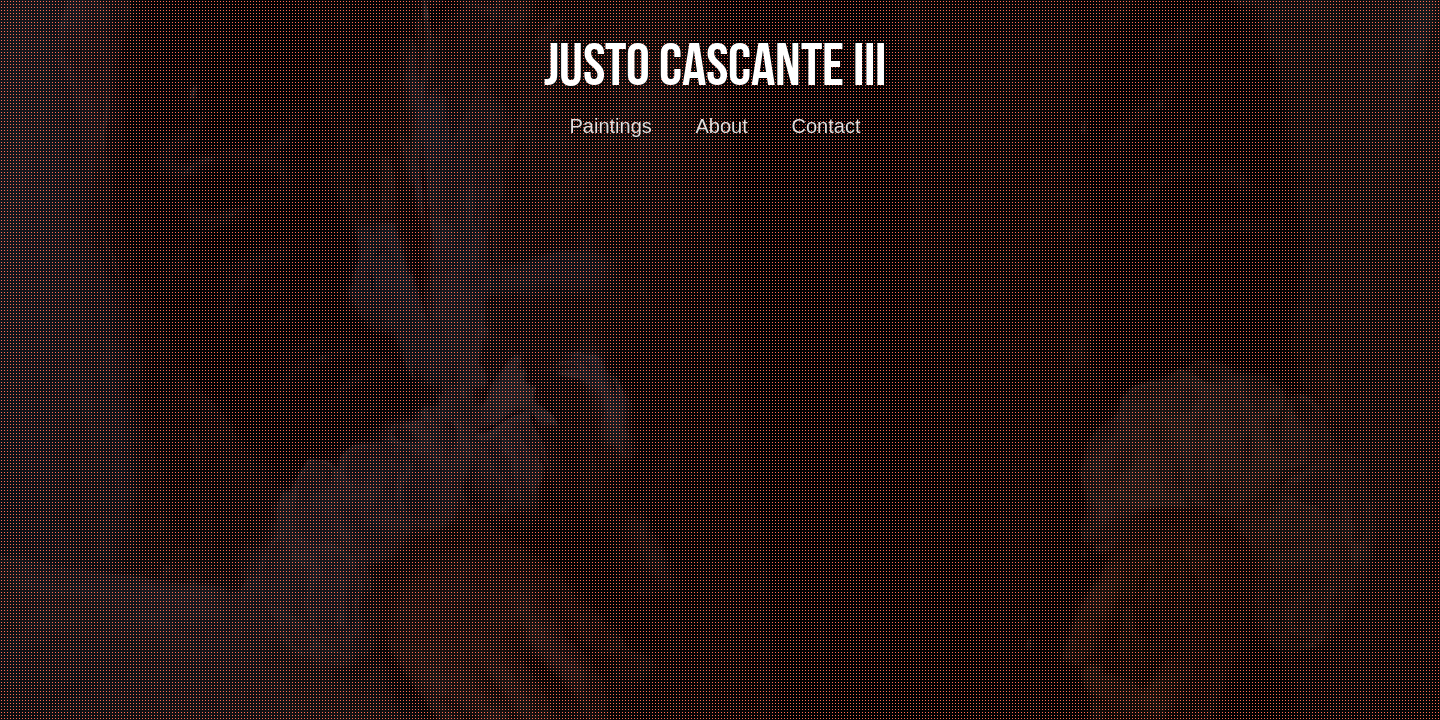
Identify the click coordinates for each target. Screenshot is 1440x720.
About (722, 126)
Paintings (611, 126)
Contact (826, 126)
